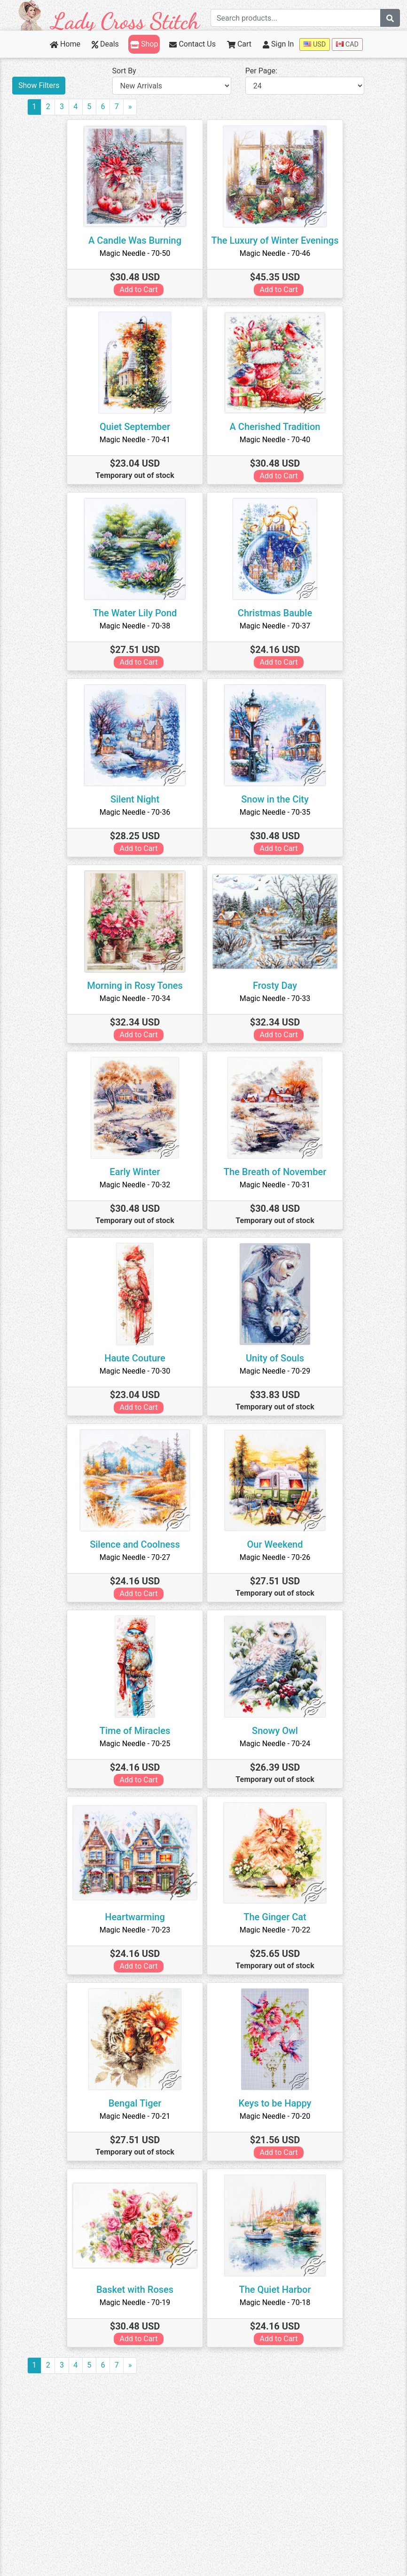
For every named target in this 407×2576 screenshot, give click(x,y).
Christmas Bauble (275, 613)
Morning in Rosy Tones (135, 985)
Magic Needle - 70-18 (275, 2302)
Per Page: (261, 70)
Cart (239, 44)
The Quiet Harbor (275, 2289)
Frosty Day (275, 985)
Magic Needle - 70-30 (135, 1371)
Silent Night (134, 799)
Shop (144, 44)
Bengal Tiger (135, 2103)
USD (315, 44)
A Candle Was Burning (134, 240)
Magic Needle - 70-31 (275, 1184)
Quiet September (135, 426)
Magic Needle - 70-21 (135, 2116)
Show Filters (38, 85)
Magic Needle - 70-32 (135, 1184)
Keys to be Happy (275, 2103)
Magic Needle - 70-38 (135, 625)
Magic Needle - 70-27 (135, 1557)
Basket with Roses (134, 2289)
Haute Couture (134, 1358)
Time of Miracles (135, 1730)
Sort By (124, 70)
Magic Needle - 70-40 (275, 439)
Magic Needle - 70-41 (135, 439)
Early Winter (135, 1171)
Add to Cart (139, 289)
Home (65, 44)
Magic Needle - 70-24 (275, 1743)
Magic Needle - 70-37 (275, 625)
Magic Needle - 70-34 (135, 998)
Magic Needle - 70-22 (275, 1929)
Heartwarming (135, 1917)
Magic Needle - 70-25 (135, 1743)
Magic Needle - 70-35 (275, 812)
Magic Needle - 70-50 (135, 253)
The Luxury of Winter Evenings (275, 240)
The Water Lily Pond (135, 613)
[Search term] (296, 18)
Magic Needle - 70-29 (275, 1371)
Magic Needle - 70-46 (275, 253)
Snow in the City (275, 799)
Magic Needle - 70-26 (275, 1557)
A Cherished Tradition (275, 426)
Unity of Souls (275, 1358)
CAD (347, 44)
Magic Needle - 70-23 (135, 1929)
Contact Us (192, 44)
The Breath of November (275, 1171)
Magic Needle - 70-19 (135, 2302)
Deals (105, 44)
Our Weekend (275, 1544)
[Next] (130, 107)
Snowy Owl (275, 1730)
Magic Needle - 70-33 (275, 998)
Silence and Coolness (135, 1544)
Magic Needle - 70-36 (135, 812)
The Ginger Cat (274, 1917)
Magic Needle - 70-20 (275, 2116)
